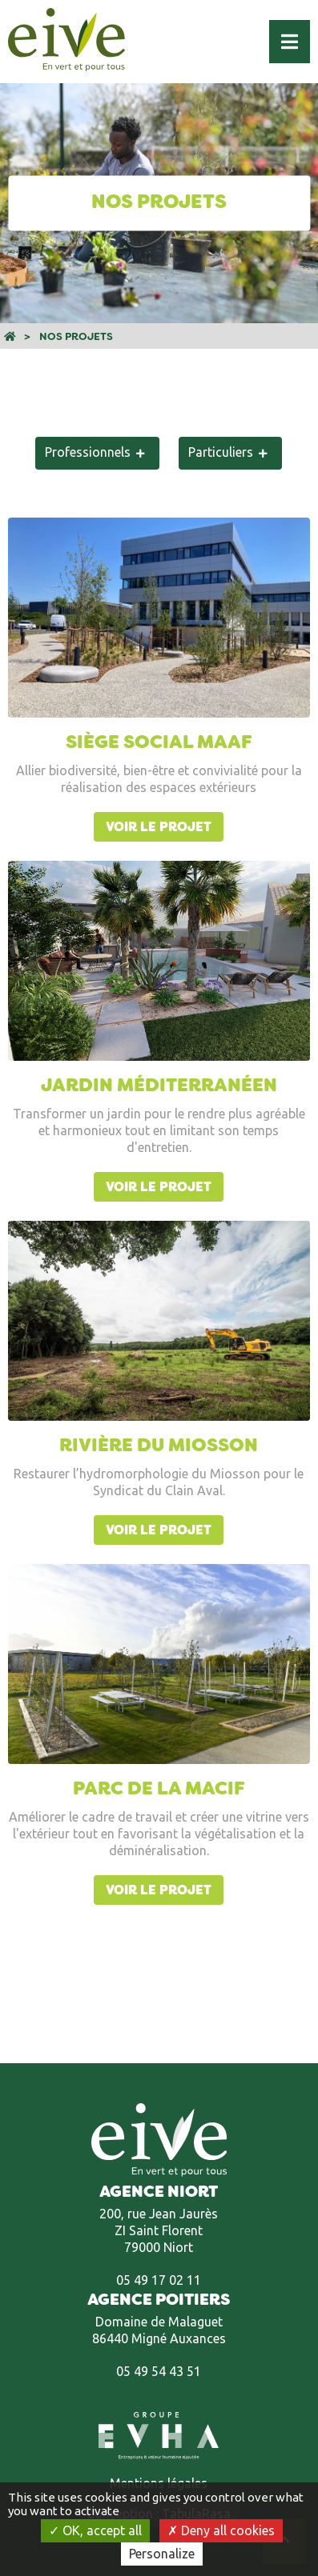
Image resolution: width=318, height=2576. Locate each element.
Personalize (162, 2553)
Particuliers (220, 452)
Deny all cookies (221, 2530)
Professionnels (88, 452)
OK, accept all (95, 2530)
